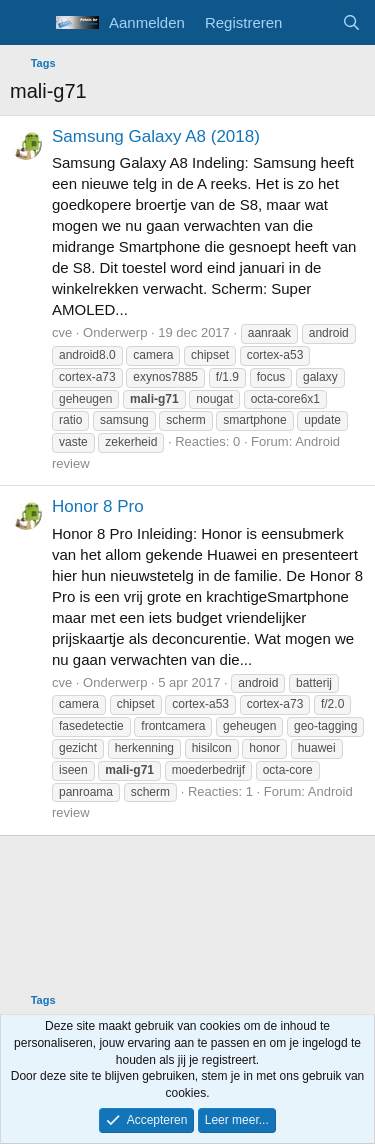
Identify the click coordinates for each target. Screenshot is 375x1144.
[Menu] (27, 23)
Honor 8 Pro (98, 506)
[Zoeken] (351, 22)
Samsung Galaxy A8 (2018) (156, 136)
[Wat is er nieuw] (311, 22)
